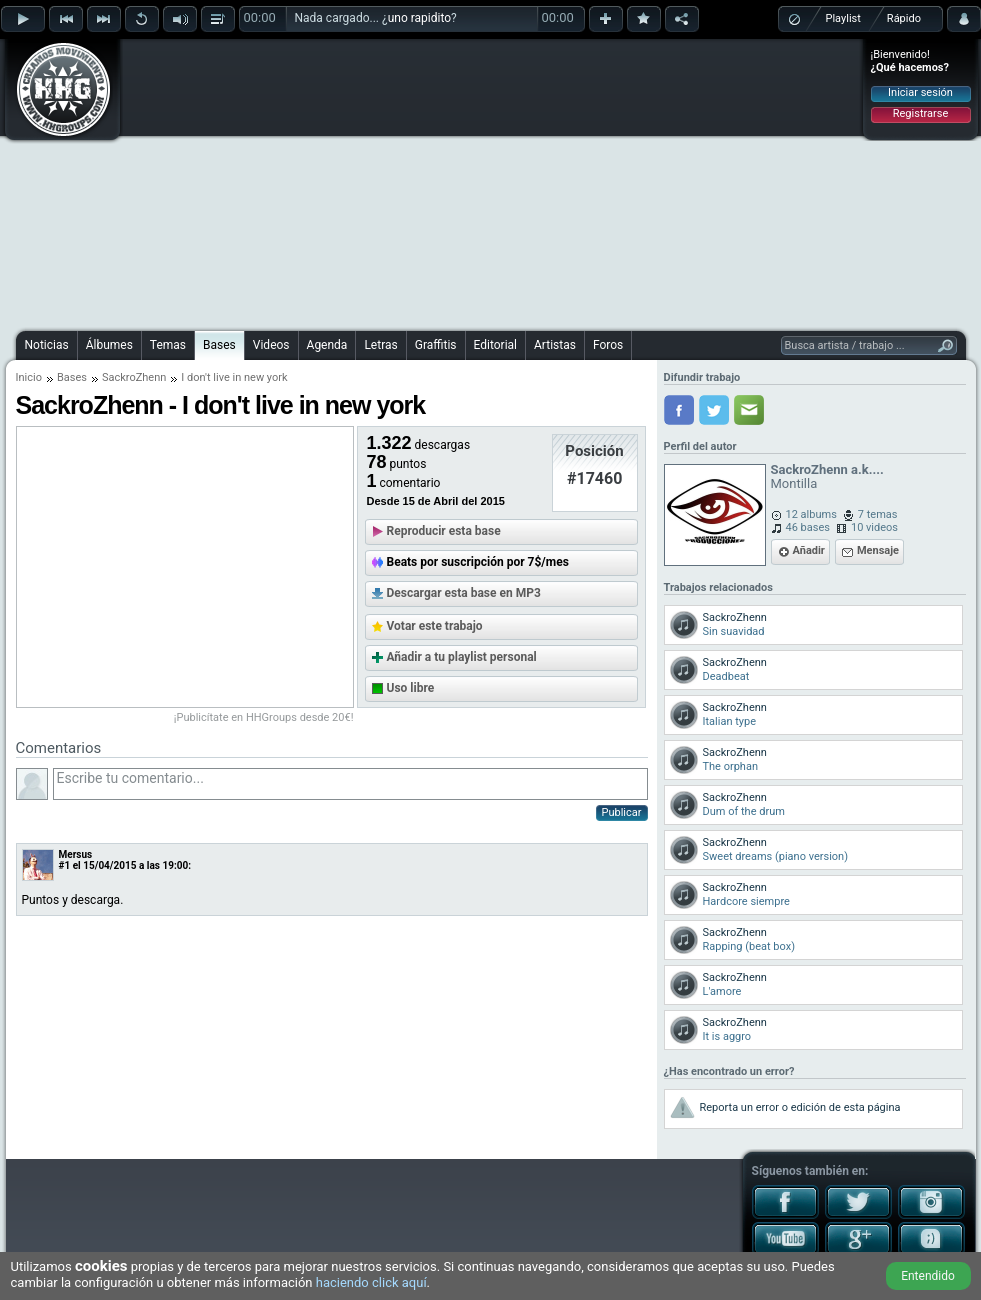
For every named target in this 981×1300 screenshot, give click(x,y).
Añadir (809, 550)
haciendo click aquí (371, 1282)
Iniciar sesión (920, 92)
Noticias (47, 345)
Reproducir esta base (444, 531)
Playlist (843, 18)
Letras (380, 345)
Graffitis (436, 345)
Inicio (29, 377)
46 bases (808, 527)
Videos (271, 345)
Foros (608, 345)
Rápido (904, 18)
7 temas (878, 514)
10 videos (874, 527)
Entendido (928, 1276)
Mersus (76, 854)
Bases (219, 345)
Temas (168, 345)
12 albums (811, 514)
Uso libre (411, 688)
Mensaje (878, 550)
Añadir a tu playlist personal (462, 657)
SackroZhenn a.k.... (827, 469)
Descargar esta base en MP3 (464, 593)
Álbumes (109, 345)
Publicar (622, 812)
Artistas (555, 345)
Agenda (327, 345)
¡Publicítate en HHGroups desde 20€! (264, 717)
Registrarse (920, 113)
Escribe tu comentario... (350, 784)
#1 (65, 865)
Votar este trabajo (435, 626)
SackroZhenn (134, 377)
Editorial (495, 345)
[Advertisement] (484, 182)
